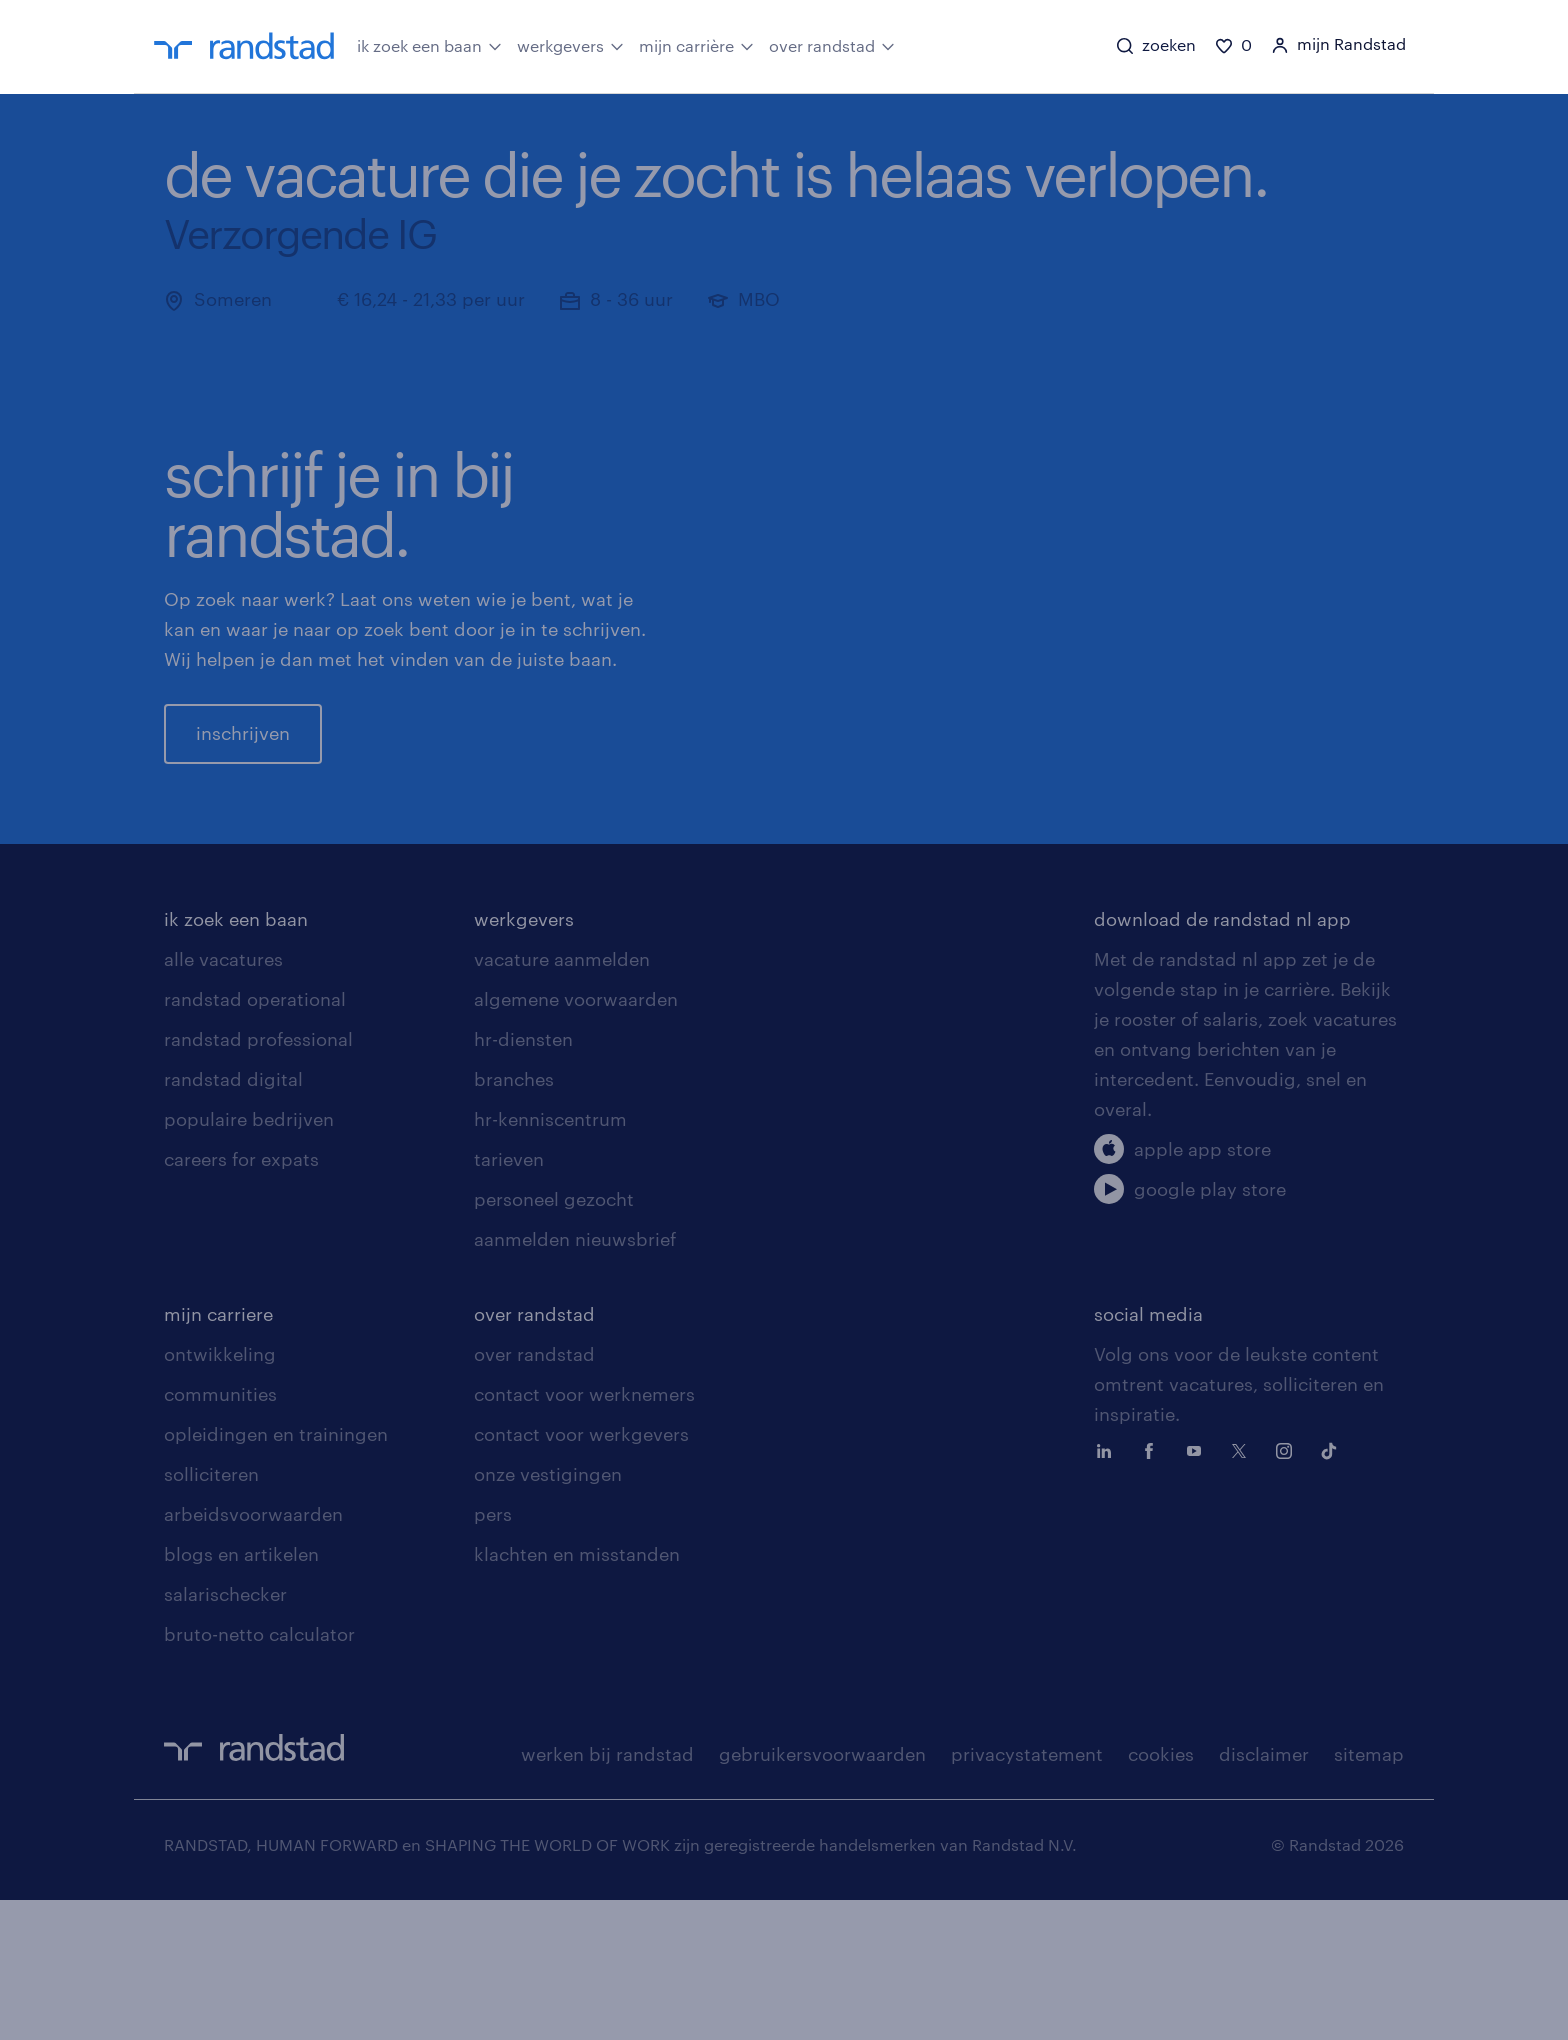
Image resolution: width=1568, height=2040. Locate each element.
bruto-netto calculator (259, 1774)
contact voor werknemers (584, 1534)
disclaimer (1264, 1894)
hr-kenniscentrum (550, 1259)
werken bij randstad (607, 1894)
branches (514, 1219)
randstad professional (258, 1179)
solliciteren (211, 1614)
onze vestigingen (548, 1614)
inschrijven (243, 803)
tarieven (509, 1299)
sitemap (1369, 1894)
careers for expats (241, 1299)
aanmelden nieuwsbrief (575, 1379)
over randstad (832, 45)
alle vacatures (223, 1099)
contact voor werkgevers (581, 1574)
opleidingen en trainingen (276, 1574)
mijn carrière (696, 45)
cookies (1161, 1894)
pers (493, 1654)
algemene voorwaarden (576, 1139)
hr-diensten (523, 1179)
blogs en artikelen (241, 1694)
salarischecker (225, 1734)
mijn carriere (218, 1454)
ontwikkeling (220, 1494)
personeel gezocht (554, 1339)
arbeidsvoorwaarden (253, 1654)
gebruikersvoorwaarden (822, 1894)
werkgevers (570, 45)
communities (220, 1534)
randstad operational (255, 1139)
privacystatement (1027, 1894)
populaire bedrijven (249, 1259)
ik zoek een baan (429, 45)
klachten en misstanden (577, 1694)
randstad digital (233, 1219)
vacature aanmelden (562, 1099)
